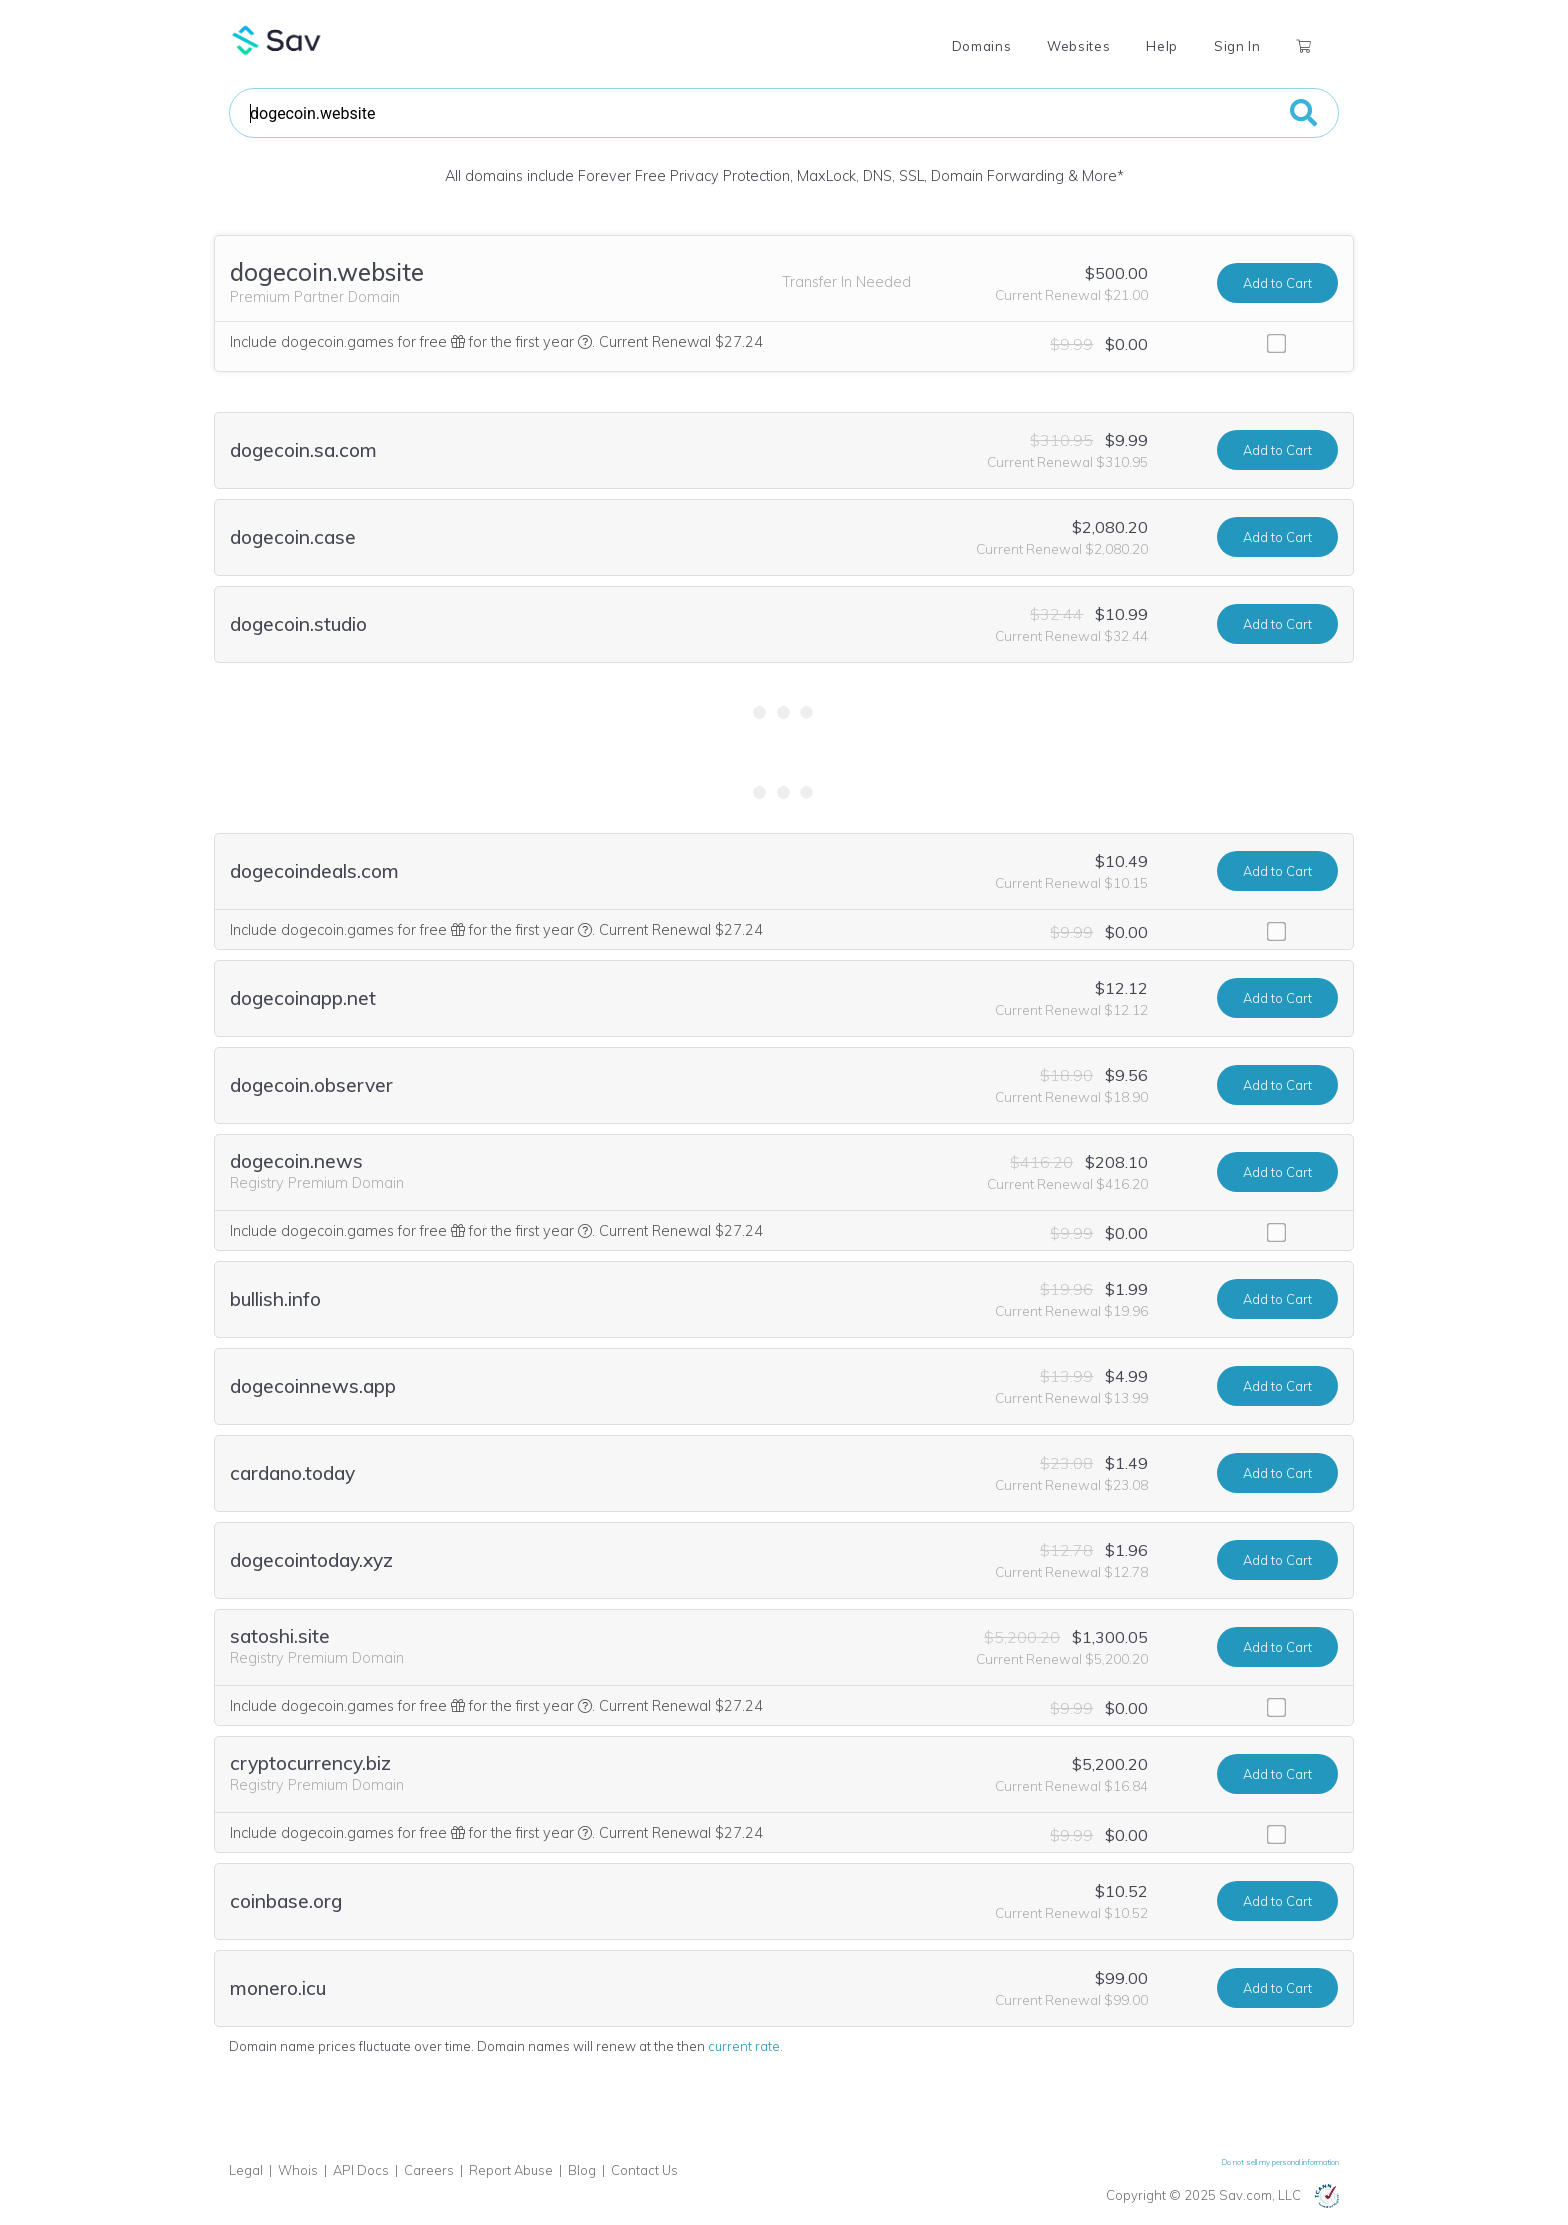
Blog (582, 2170)
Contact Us (644, 2170)
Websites (1078, 46)
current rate (744, 2046)
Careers (429, 2170)
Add (1277, 283)
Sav (277, 40)
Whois (298, 2170)
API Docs (361, 2170)
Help (1162, 46)
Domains (981, 46)
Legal (246, 2170)
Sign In (1237, 46)
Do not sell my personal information (1280, 2162)
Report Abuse (511, 2170)
